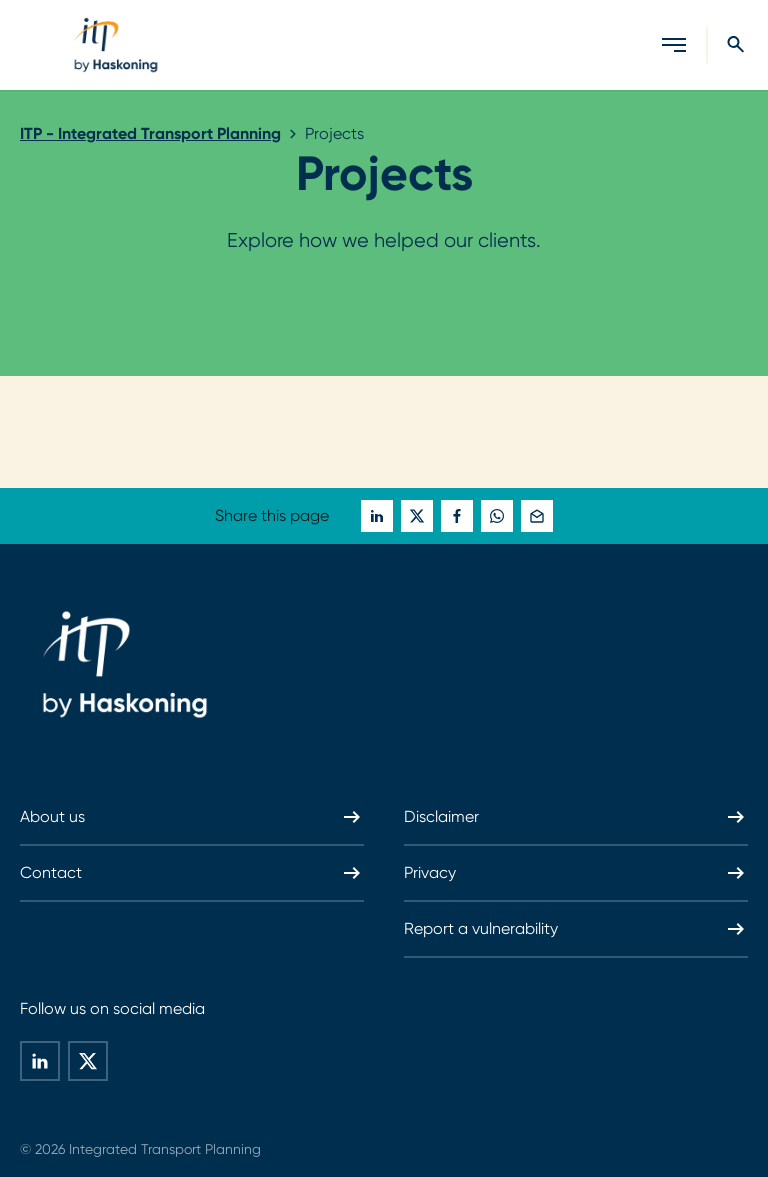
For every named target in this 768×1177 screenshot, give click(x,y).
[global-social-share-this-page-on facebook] (457, 516)
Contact (192, 873)
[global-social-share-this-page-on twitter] (417, 516)
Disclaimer (576, 817)
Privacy (576, 873)
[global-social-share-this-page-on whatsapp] (497, 516)
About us (192, 817)
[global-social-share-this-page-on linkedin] (377, 516)
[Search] (717, 45)
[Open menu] (674, 45)
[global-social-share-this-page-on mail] (537, 516)
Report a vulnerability (576, 929)
